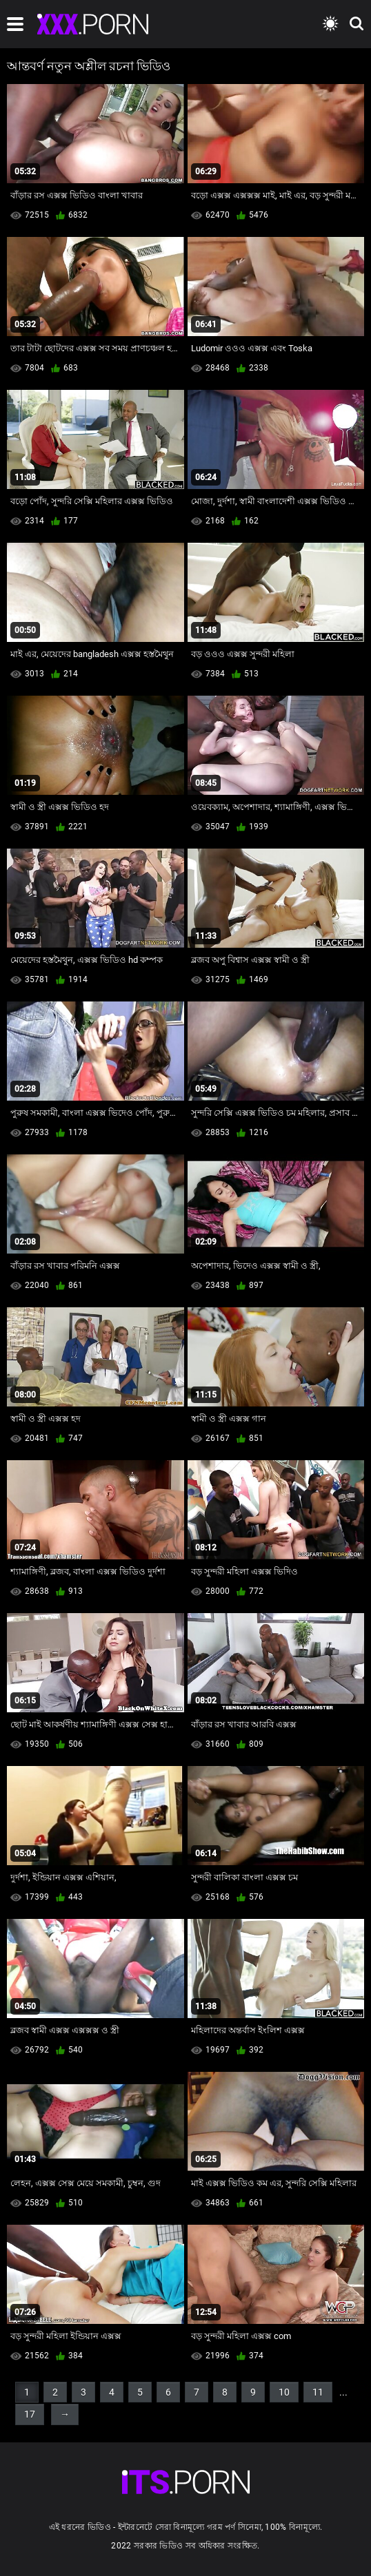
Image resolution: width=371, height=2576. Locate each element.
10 (284, 2392)
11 (317, 2392)
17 (29, 2414)
